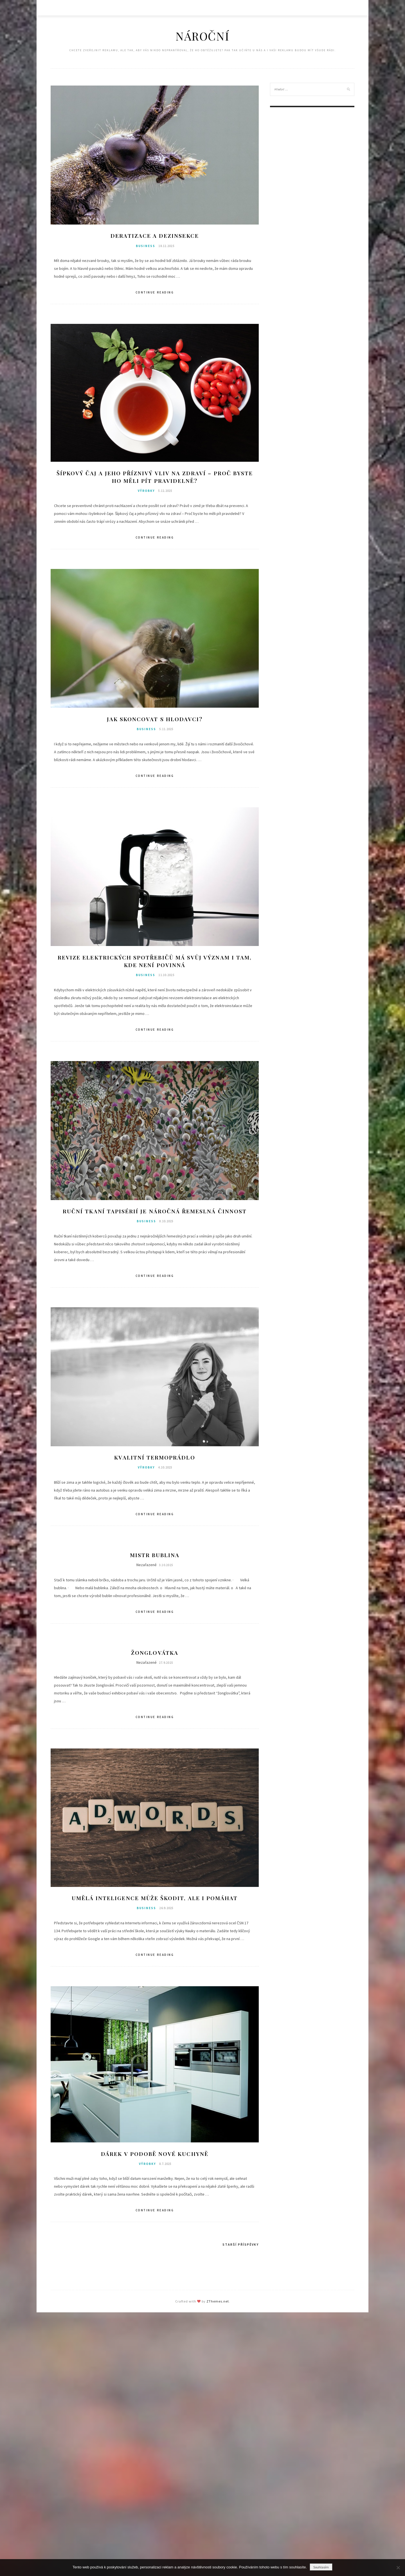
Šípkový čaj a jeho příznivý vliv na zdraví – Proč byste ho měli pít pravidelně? (154, 477)
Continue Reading (155, 293)
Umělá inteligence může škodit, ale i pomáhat (154, 1901)
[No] (398, 2567)
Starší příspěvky (240, 2247)
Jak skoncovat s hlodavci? (154, 720)
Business (145, 246)
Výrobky (146, 492)
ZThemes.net (217, 2304)
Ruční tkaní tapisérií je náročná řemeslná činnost (155, 1213)
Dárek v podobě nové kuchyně (154, 2156)
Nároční (202, 35)
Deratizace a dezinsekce (155, 235)
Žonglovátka (154, 1655)
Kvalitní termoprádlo (154, 1459)
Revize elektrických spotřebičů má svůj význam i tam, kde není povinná (155, 962)
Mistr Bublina (154, 1557)
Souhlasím (321, 2567)
